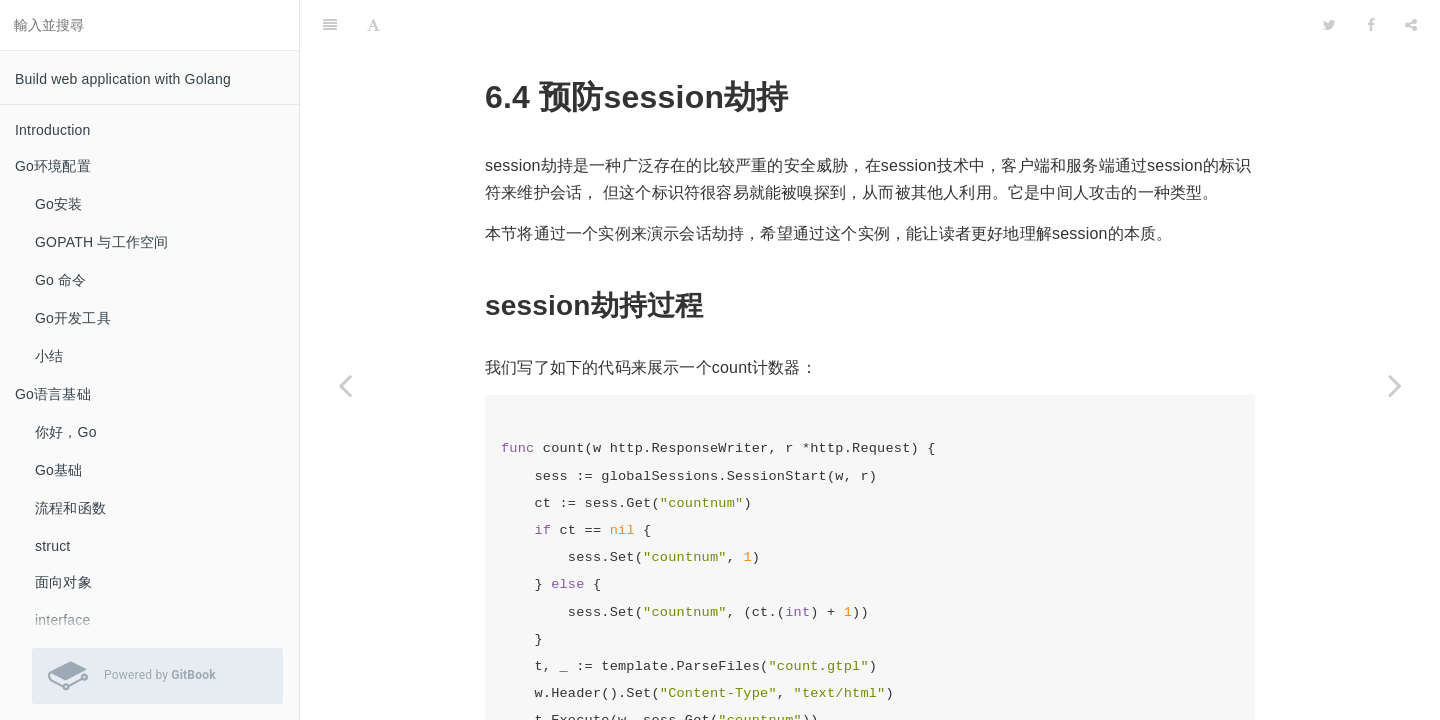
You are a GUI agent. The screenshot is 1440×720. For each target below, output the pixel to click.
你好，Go (66, 432)
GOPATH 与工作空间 (101, 242)
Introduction (53, 130)
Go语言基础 (53, 394)
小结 (49, 356)
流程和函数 (70, 508)
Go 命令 (61, 280)
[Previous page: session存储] (345, 385)
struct (52, 546)
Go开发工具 (73, 318)
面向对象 (63, 582)
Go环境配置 (53, 166)
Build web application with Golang (123, 79)
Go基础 (58, 470)
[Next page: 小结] (1395, 385)
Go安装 (58, 204)
